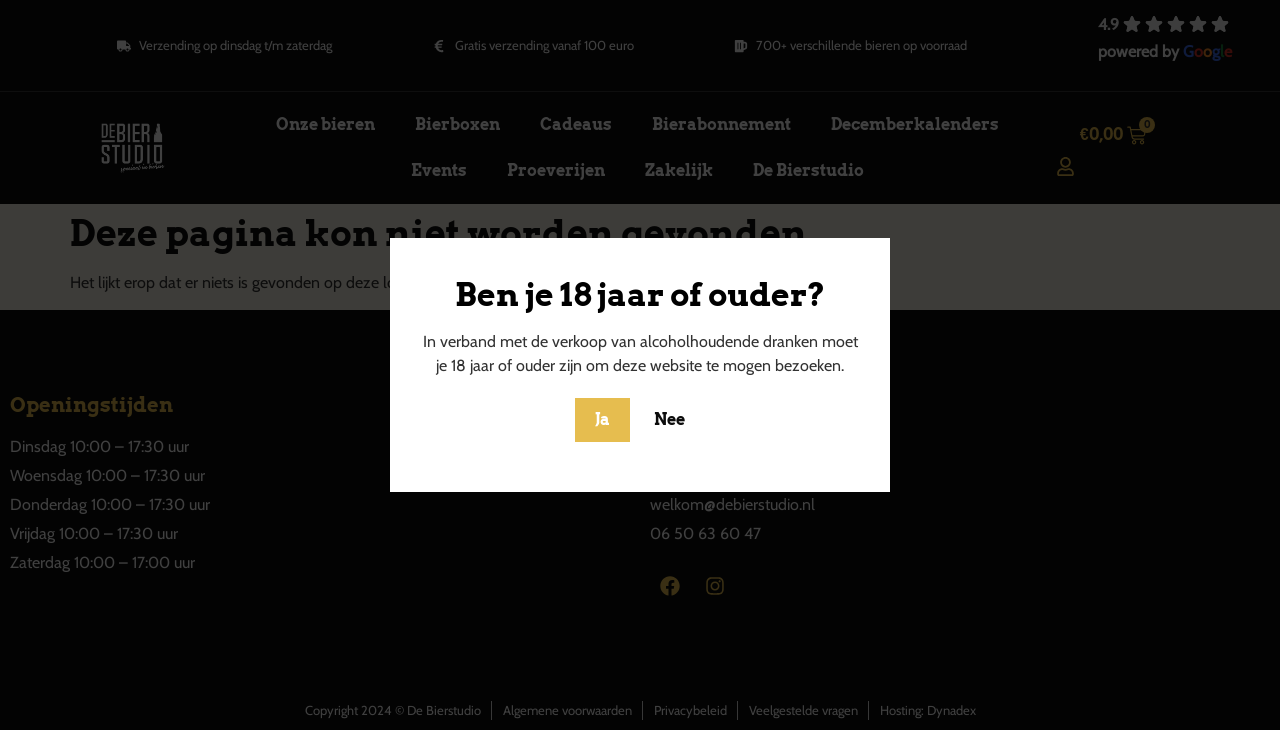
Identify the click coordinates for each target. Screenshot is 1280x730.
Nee (669, 419)
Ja (602, 419)
